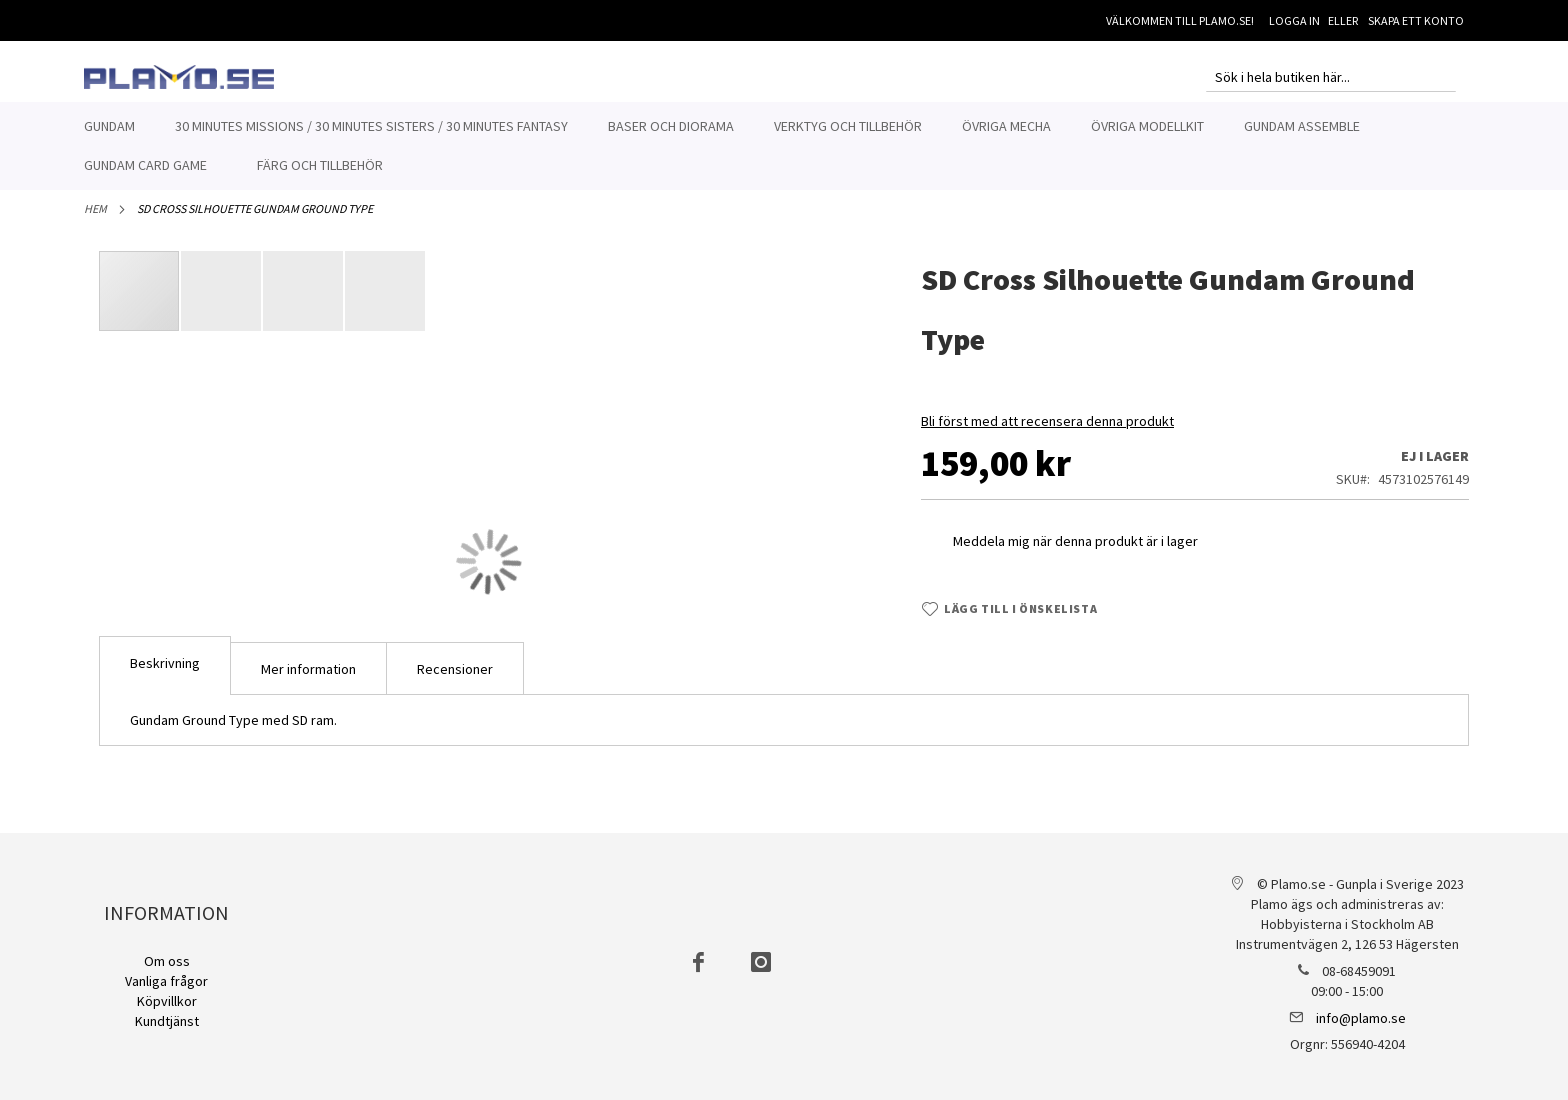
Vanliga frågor (166, 981)
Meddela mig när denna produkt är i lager (1075, 552)
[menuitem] (109, 126)
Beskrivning (165, 674)
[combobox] (1331, 77)
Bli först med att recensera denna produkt (1047, 432)
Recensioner (455, 680)
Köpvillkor (167, 1001)
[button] (222, 302)
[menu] (784, 146)
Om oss (167, 961)
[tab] (165, 676)
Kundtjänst (167, 1021)
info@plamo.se (1361, 1018)
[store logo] (179, 77)
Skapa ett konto (1416, 20)
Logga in (1294, 20)
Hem (95, 219)
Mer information (308, 680)
